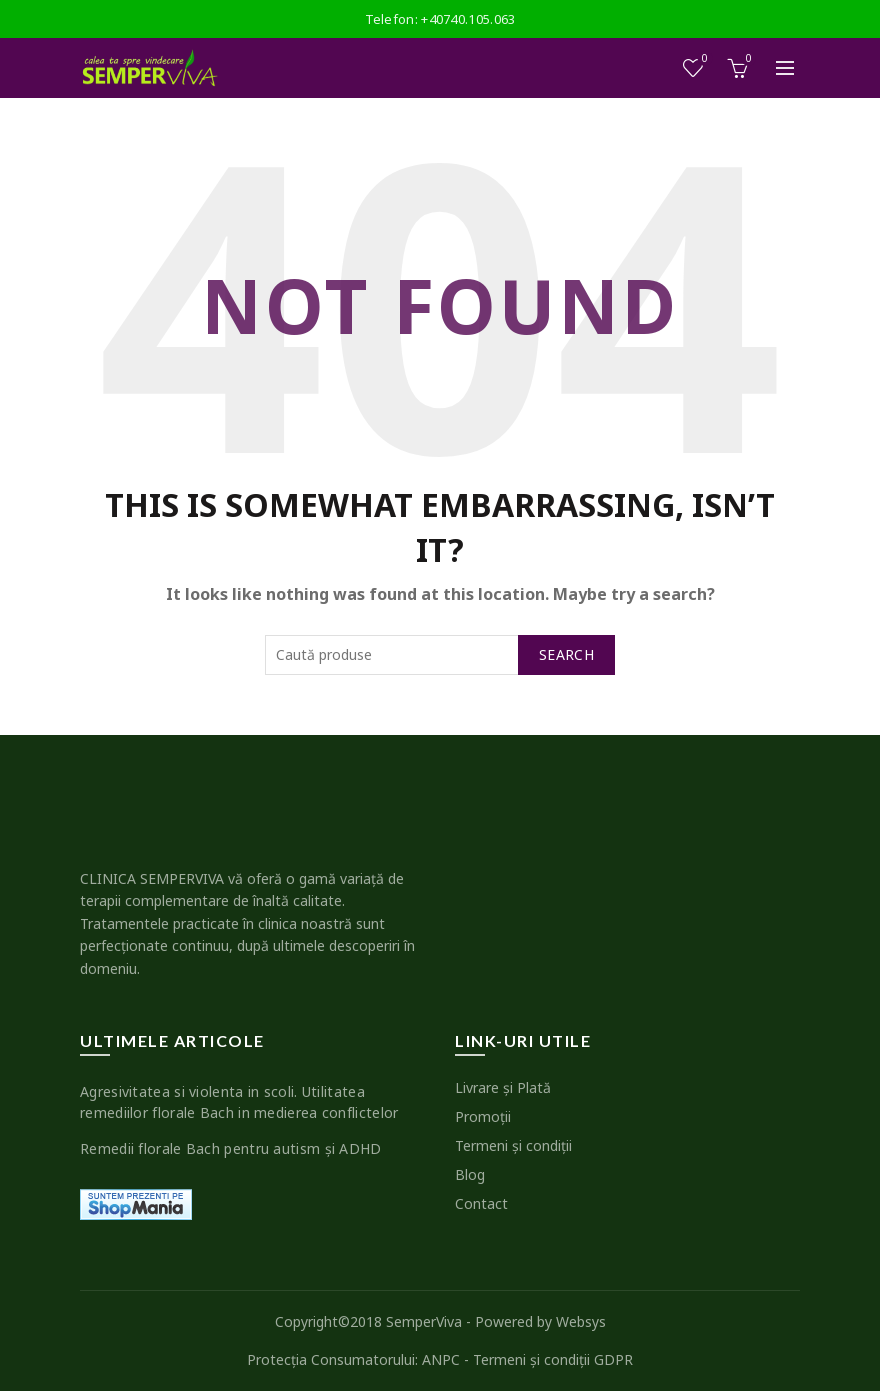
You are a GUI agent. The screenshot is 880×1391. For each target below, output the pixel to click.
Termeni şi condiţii (513, 1145)
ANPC (441, 1359)
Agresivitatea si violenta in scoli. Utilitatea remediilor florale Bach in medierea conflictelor (239, 1102)
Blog (470, 1174)
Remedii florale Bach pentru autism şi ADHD (231, 1148)
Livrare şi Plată (503, 1087)
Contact (481, 1203)
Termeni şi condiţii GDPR (553, 1359)
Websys (581, 1321)
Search (566, 654)
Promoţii (483, 1116)
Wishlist (703, 59)
